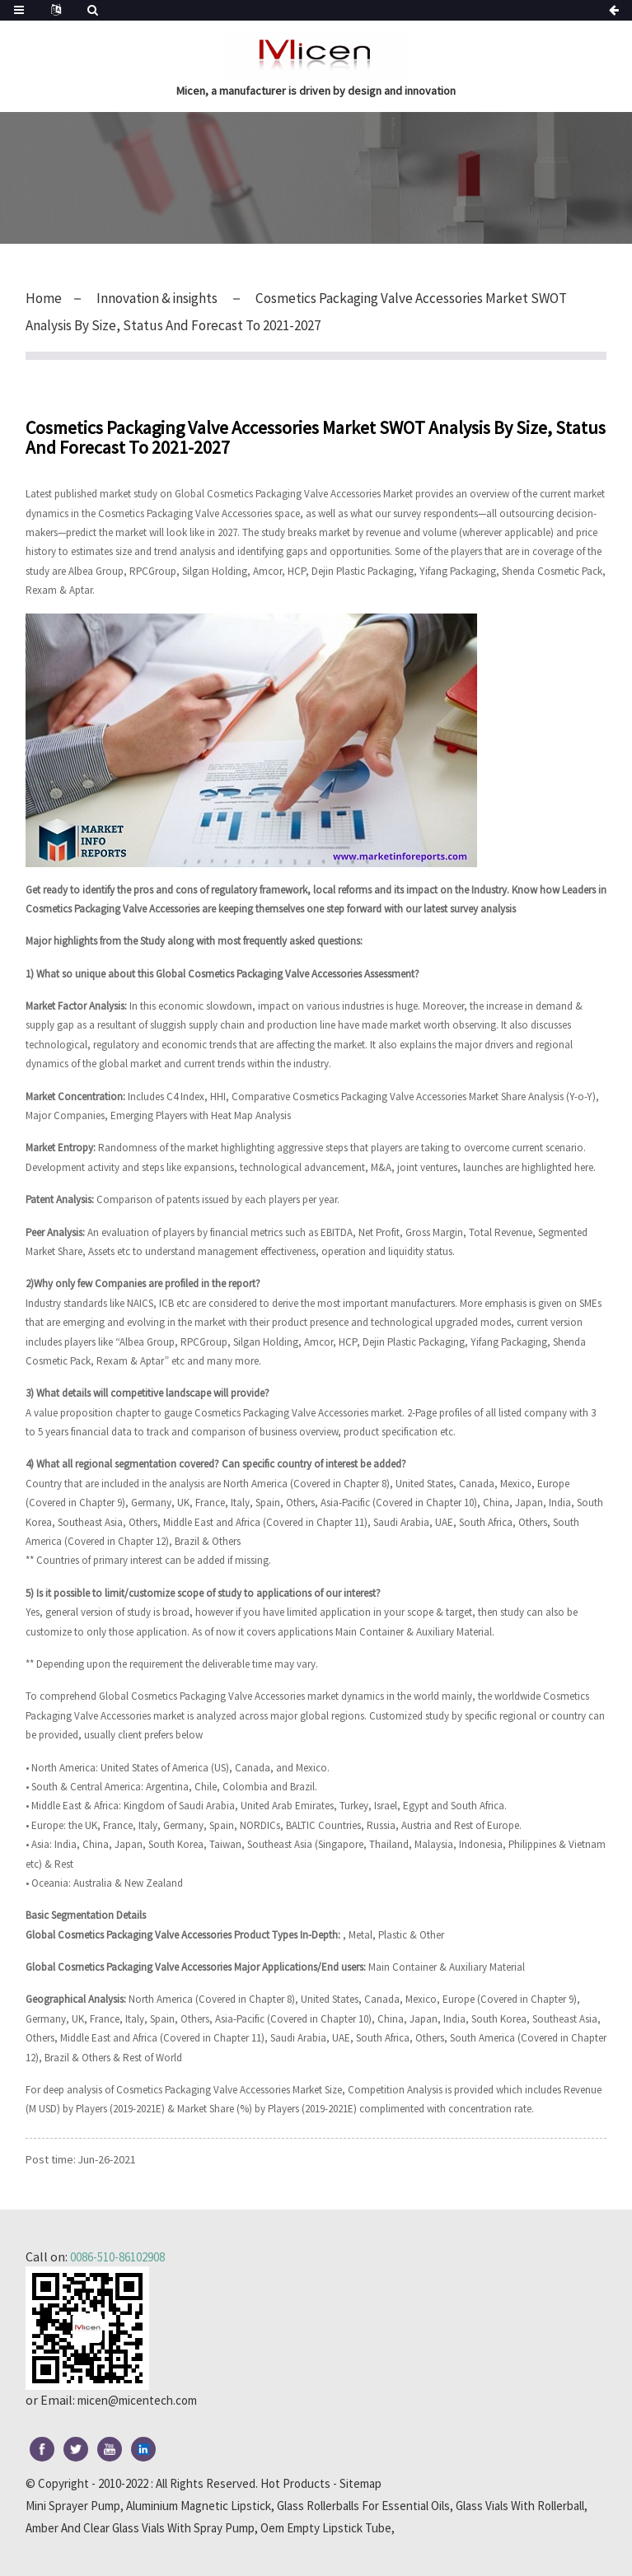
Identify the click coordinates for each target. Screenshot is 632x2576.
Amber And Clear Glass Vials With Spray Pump (140, 2528)
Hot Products (295, 2483)
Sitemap (360, 2483)
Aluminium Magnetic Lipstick (198, 2505)
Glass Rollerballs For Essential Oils (363, 2505)
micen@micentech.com (143, 2400)
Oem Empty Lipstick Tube (325, 2528)
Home (44, 297)
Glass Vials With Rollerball (520, 2505)
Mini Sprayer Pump (73, 2505)
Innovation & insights (163, 297)
